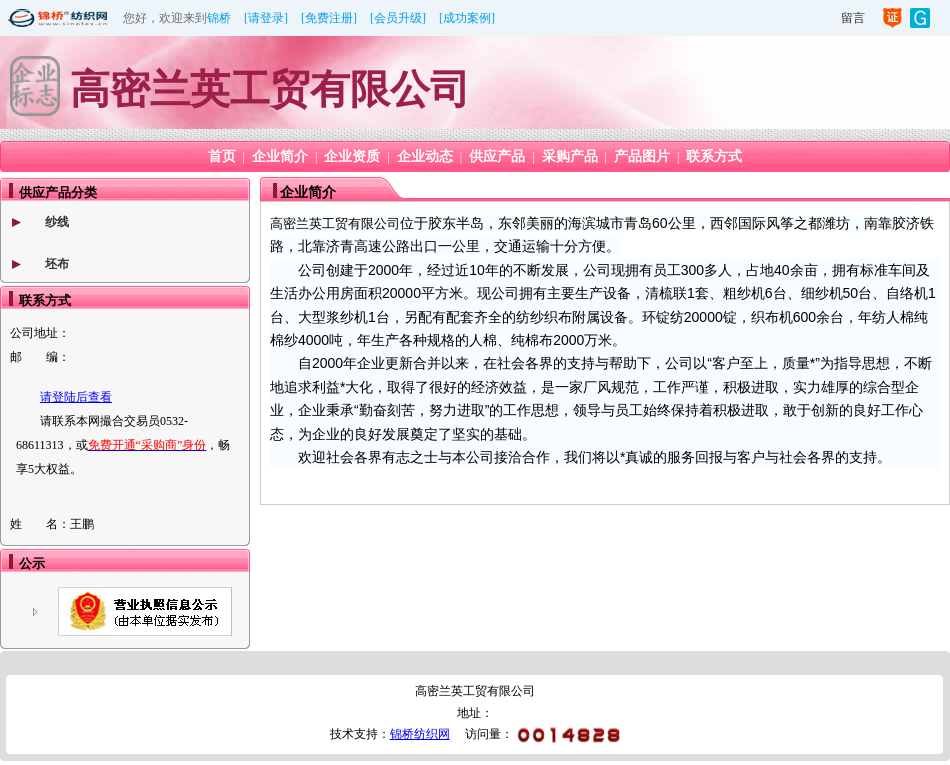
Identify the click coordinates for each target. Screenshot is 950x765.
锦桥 (219, 18)
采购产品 (570, 156)
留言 (853, 18)
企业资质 (352, 156)
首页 (222, 156)
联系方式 (714, 156)
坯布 (57, 264)
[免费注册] (329, 18)
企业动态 (425, 156)
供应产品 (497, 156)
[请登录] (266, 18)
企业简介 (280, 156)
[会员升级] (398, 18)
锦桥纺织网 (420, 734)
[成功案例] (467, 18)
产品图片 (642, 156)
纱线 (57, 222)
